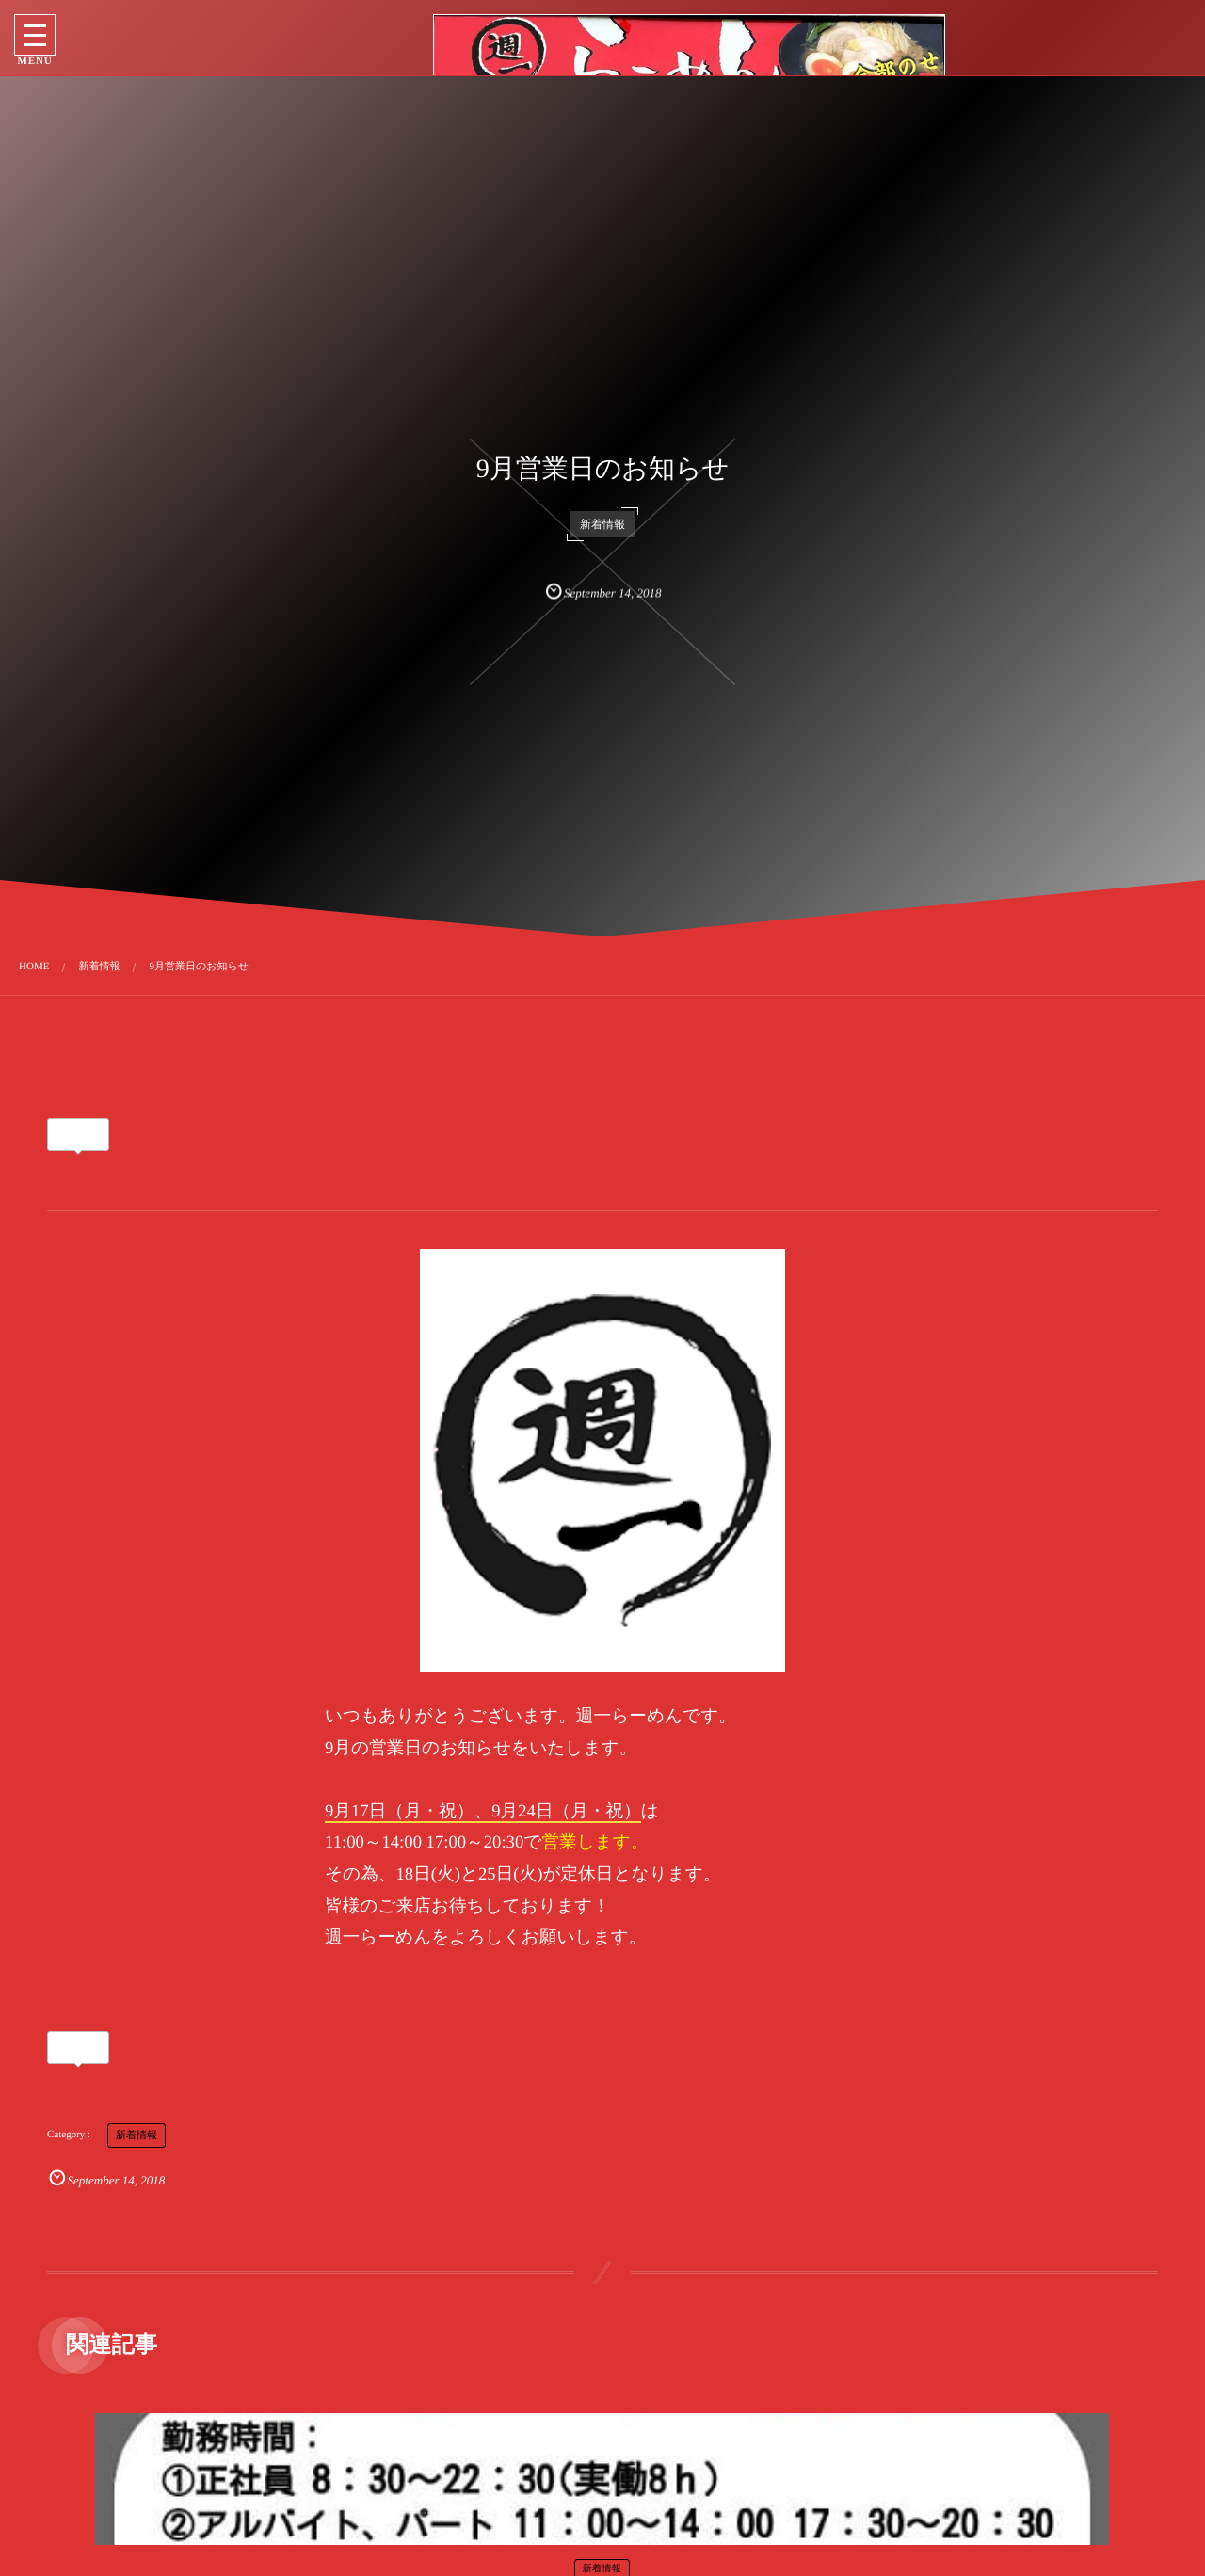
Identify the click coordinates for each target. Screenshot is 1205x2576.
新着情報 (602, 522)
